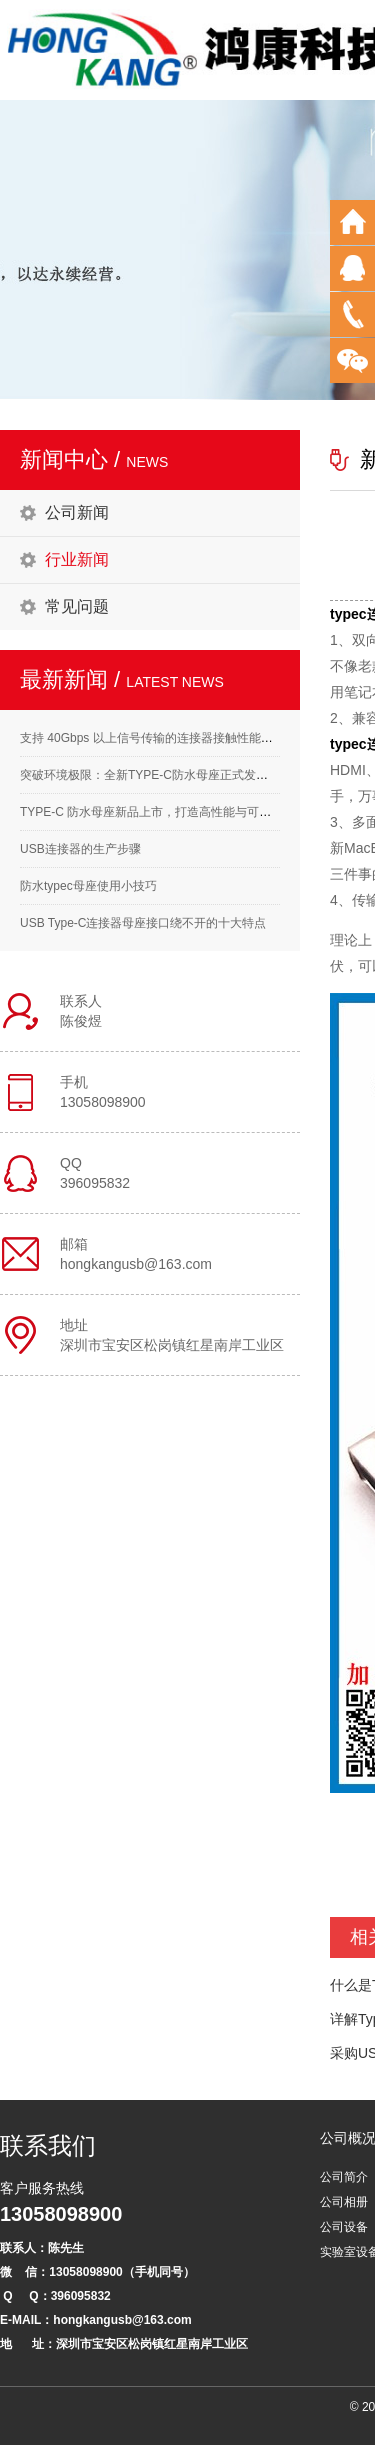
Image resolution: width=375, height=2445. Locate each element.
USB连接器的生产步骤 (80, 849)
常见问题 (77, 606)
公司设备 (344, 2227)
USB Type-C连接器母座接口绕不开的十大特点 (143, 923)
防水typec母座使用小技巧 (88, 886)
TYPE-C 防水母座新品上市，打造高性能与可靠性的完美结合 (181, 812)
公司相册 (344, 2202)
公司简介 (344, 2177)
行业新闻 (77, 559)
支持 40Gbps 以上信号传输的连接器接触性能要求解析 (164, 738)
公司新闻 (77, 512)
